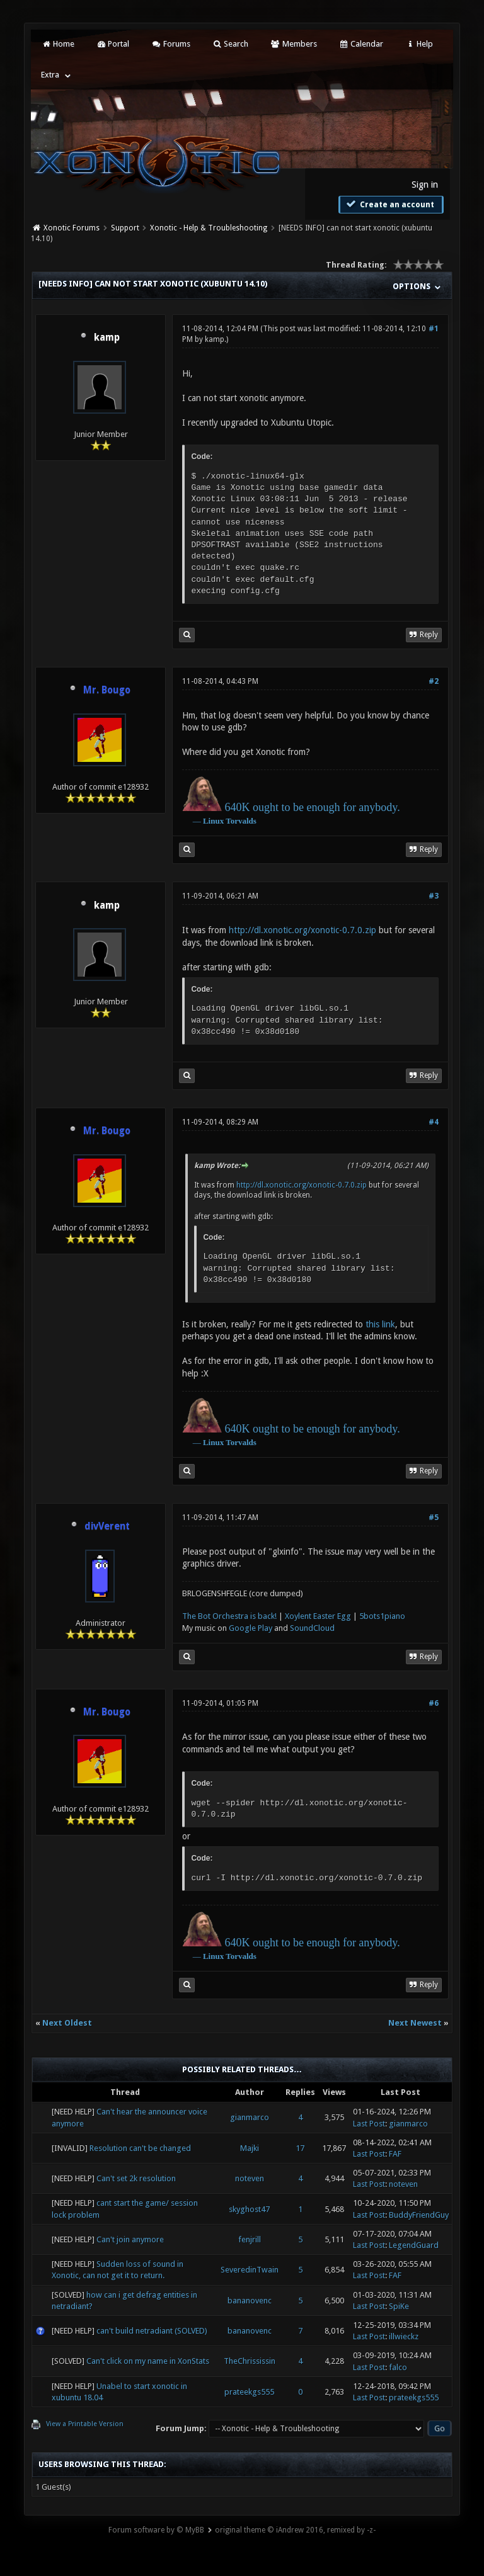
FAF (395, 2154)
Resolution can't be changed (140, 2148)
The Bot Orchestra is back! (229, 1616)
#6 (434, 1703)
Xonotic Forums (71, 228)
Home (57, 43)
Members (293, 43)
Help (419, 43)
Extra (50, 74)
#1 (434, 328)
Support (125, 228)
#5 (434, 1517)
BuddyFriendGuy (419, 2215)
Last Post (369, 2123)
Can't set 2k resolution (136, 2178)
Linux (213, 821)
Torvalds (241, 821)
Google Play (250, 1628)
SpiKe (399, 2306)
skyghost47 (249, 2209)
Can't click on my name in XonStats (147, 2361)
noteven (249, 2178)
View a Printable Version (85, 2424)
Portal (112, 43)
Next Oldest (67, 2023)
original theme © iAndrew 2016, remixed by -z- (295, 2530)
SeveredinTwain (250, 2269)
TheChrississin (249, 2361)
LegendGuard (414, 2245)
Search (230, 43)
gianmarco (249, 2117)
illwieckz (403, 2336)
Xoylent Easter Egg (318, 1616)
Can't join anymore (130, 2239)
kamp (107, 337)
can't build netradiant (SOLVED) (151, 2330)
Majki (249, 2148)
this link (380, 1324)
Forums (170, 43)
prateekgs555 (249, 2392)
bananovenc (250, 2300)
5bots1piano (382, 1616)
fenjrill (249, 2239)
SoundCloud (312, 1628)
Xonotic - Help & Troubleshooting (208, 228)
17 (300, 2148)
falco (398, 2367)
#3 (434, 896)
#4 (434, 1122)
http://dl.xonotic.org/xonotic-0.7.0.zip (302, 930)
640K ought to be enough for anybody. (312, 807)
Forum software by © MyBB (156, 2530)
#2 (434, 681)
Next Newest (415, 2023)
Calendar (361, 43)
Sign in (425, 184)
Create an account (389, 204)
